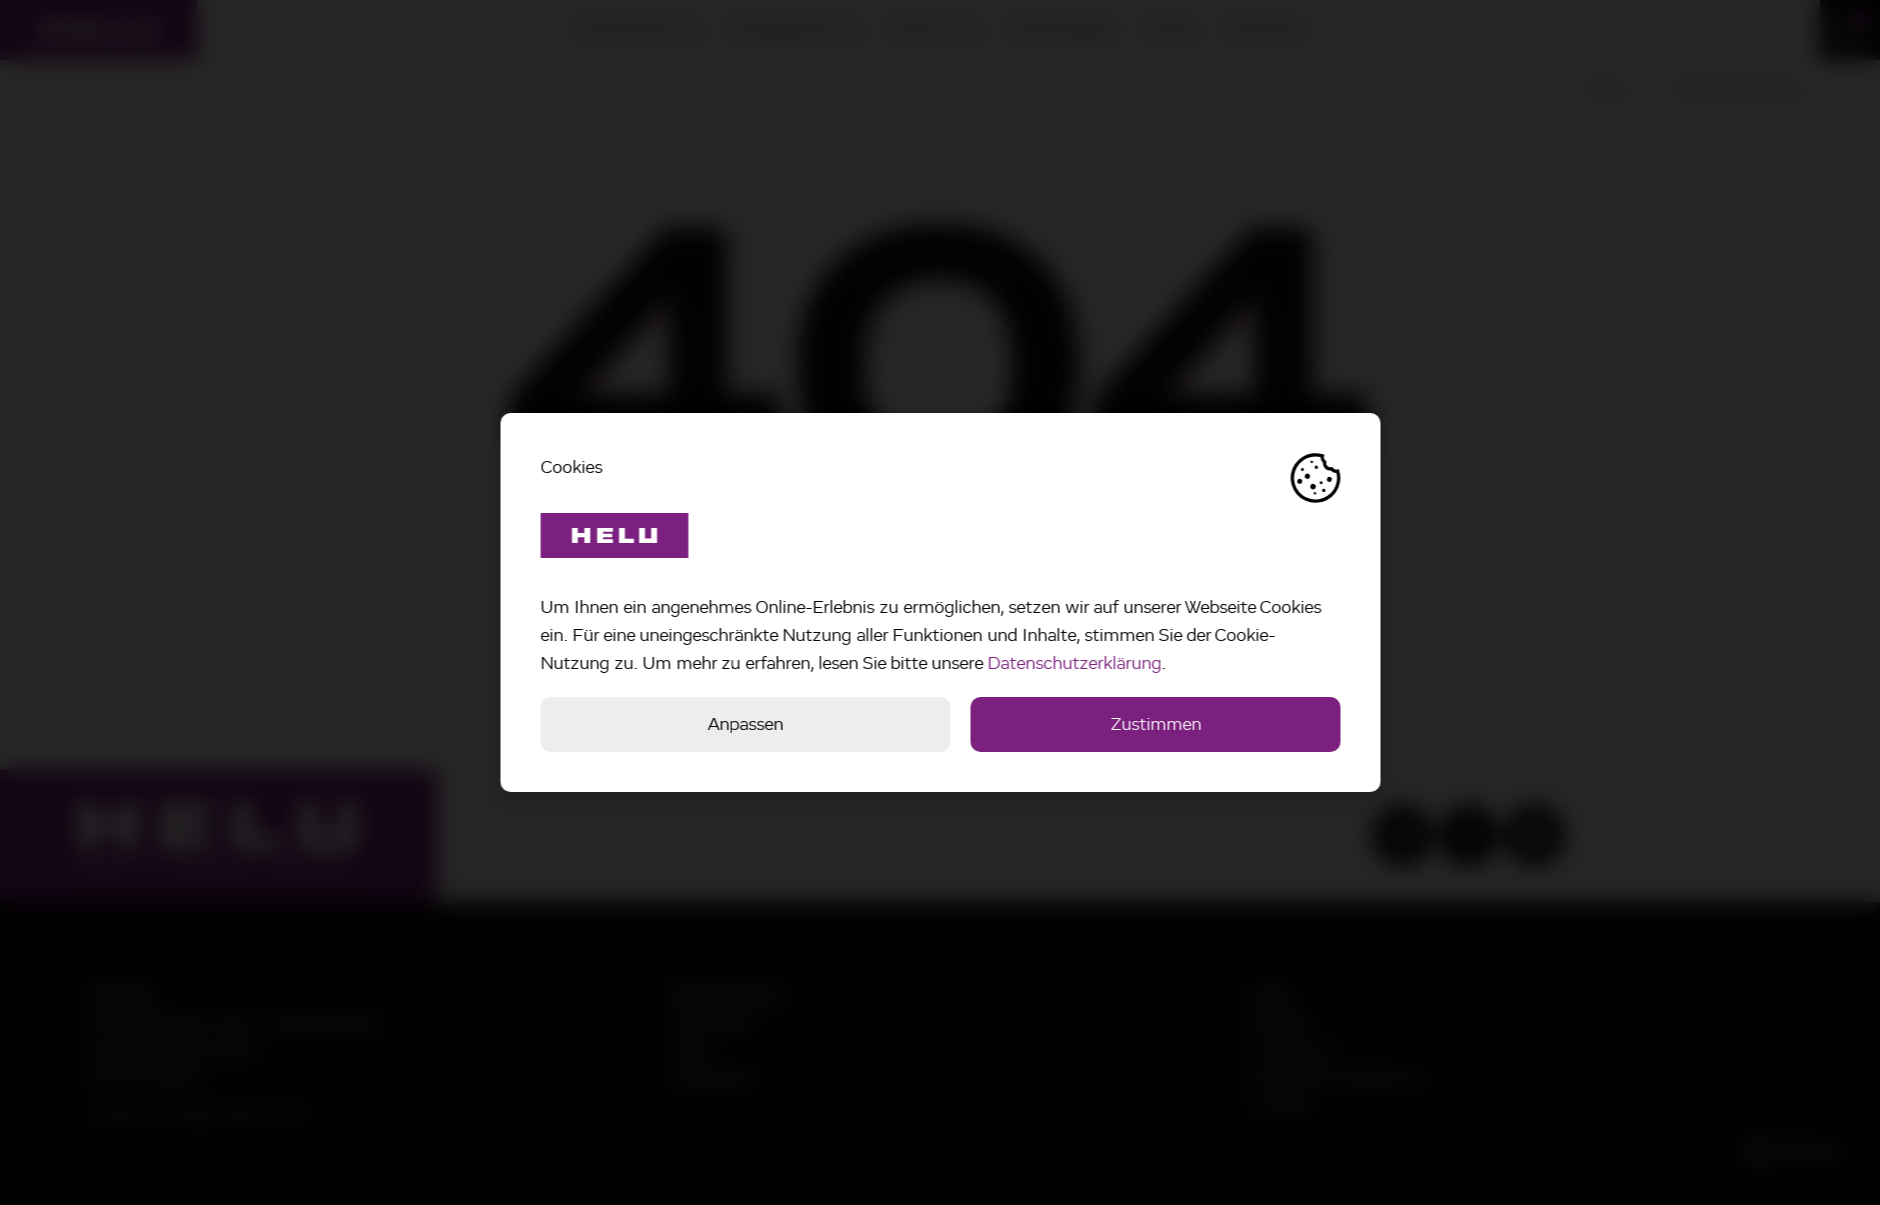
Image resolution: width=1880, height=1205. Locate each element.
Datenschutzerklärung (1077, 663)
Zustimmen (1158, 724)
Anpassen (748, 724)
